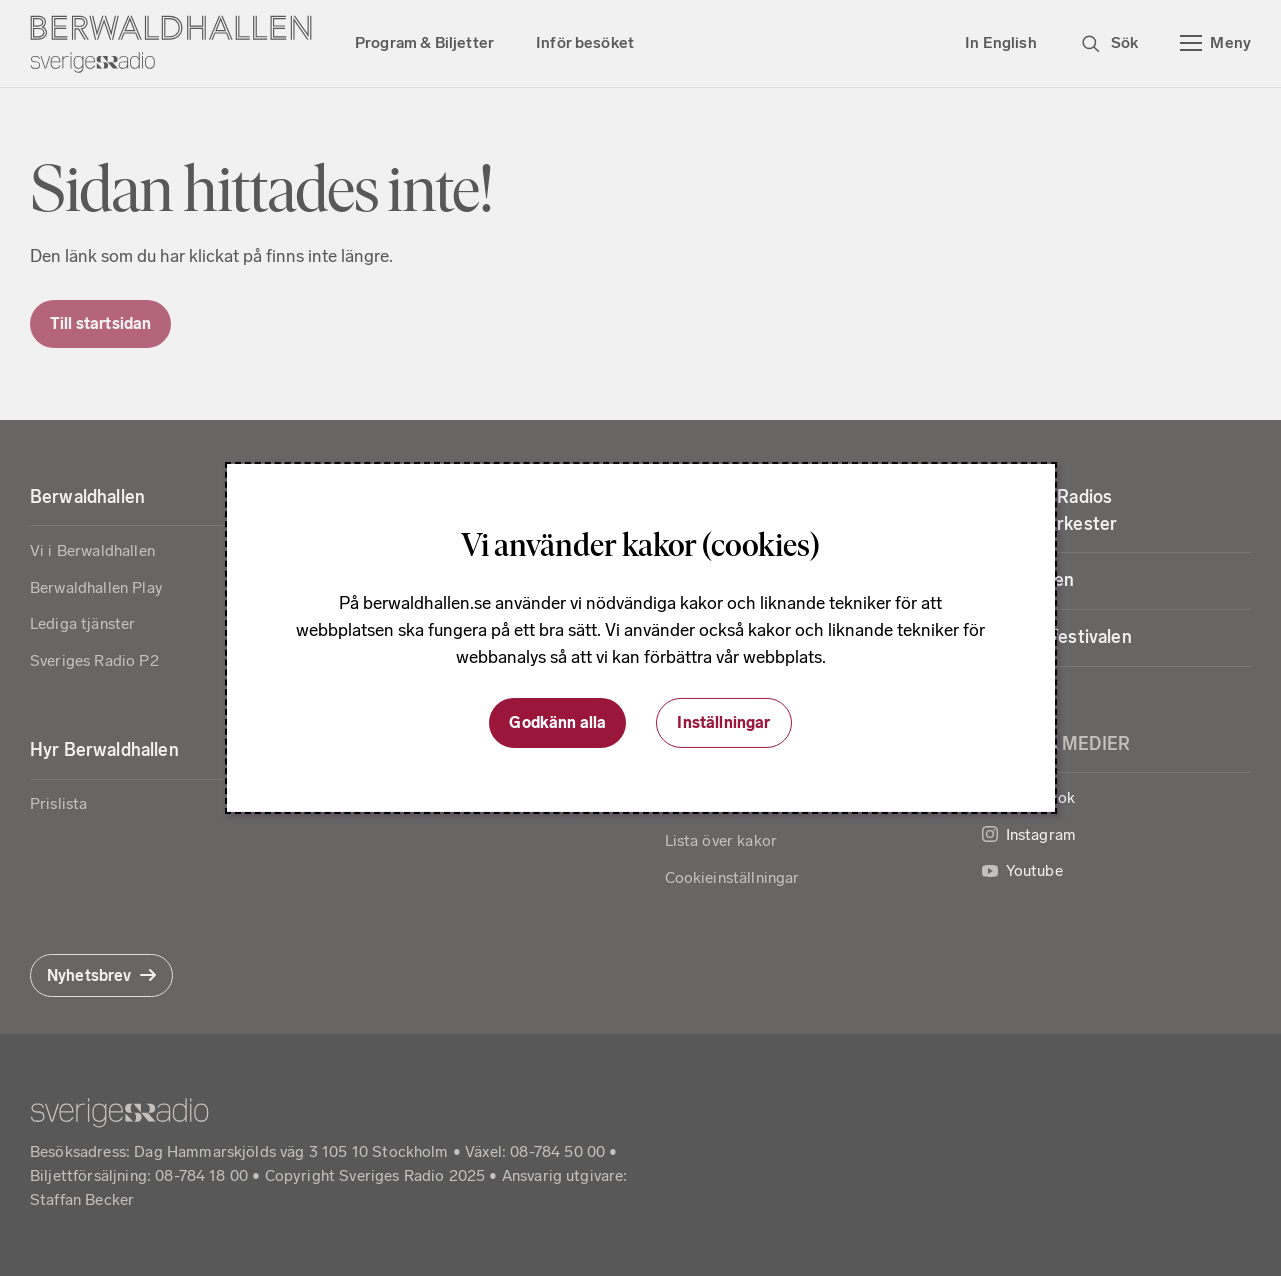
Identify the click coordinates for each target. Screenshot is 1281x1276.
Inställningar (723, 722)
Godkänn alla (557, 722)
